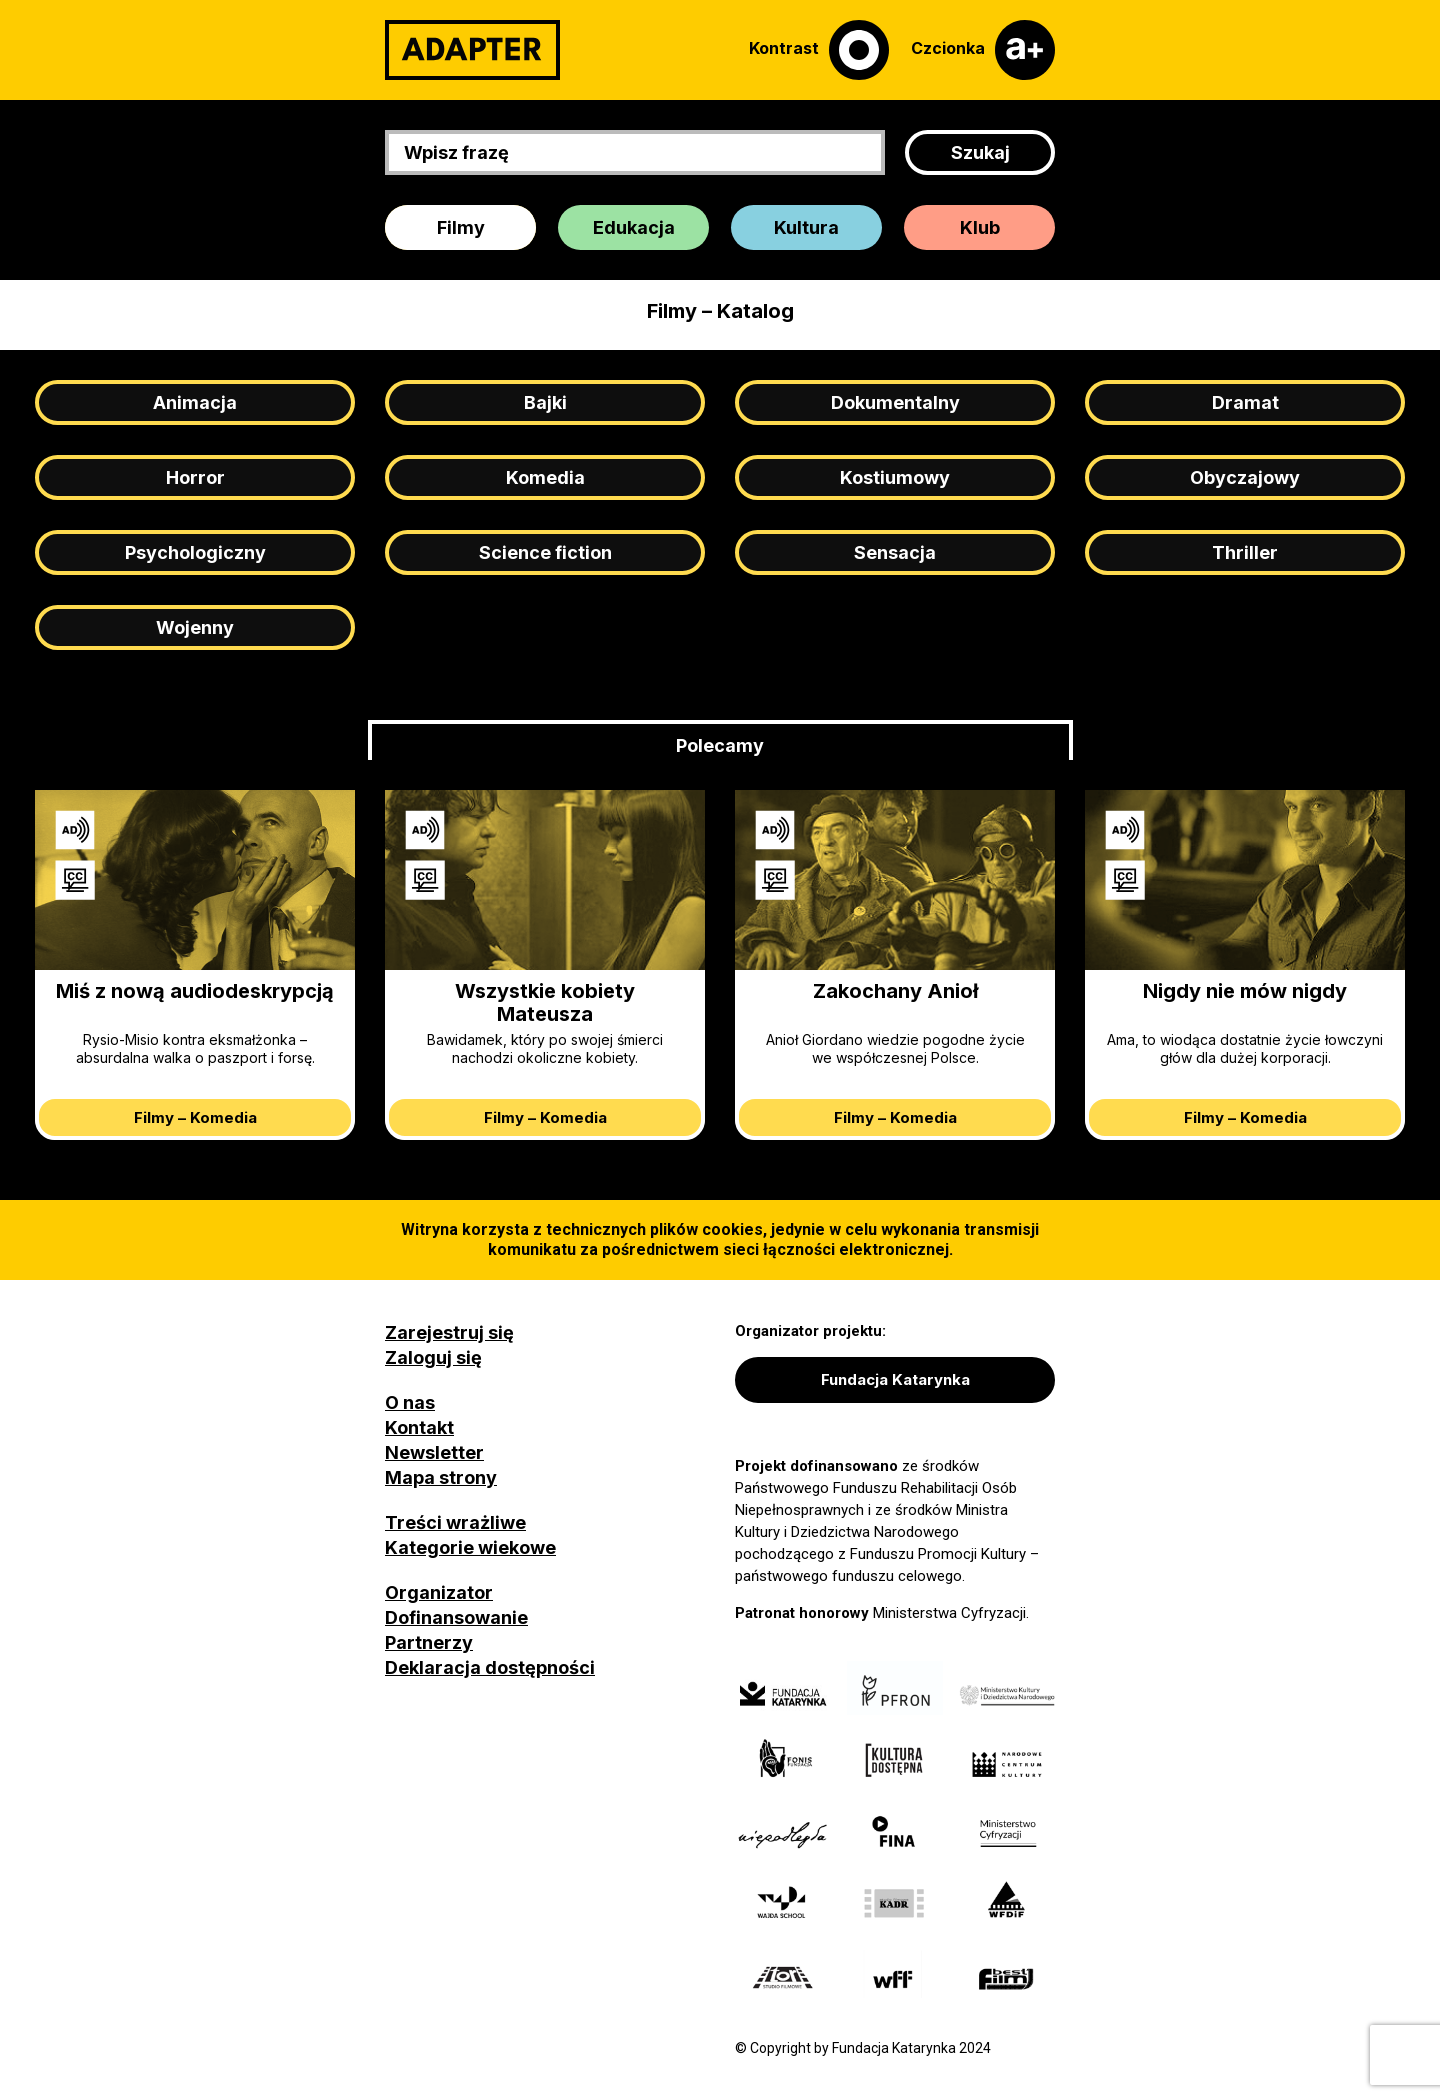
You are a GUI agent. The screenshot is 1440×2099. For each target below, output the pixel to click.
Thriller (1245, 552)
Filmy (461, 227)
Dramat (1245, 402)
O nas (410, 1402)
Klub (980, 227)
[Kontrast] (819, 50)
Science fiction (545, 552)
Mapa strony (441, 1477)
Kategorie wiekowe (470, 1547)
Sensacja (895, 552)
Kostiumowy (895, 477)
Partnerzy (429, 1642)
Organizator (439, 1592)
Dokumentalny (895, 402)
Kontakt (419, 1427)
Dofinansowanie (456, 1617)
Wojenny (195, 627)
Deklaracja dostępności (490, 1667)
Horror (195, 477)
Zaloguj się (433, 1357)
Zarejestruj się (449, 1332)
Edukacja (634, 227)
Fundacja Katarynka (895, 1379)
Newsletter (434, 1452)
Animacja (195, 402)
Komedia (545, 477)
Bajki (545, 402)
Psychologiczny (195, 552)
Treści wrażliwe (455, 1522)
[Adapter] (472, 50)
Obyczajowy (1245, 477)
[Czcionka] (983, 50)
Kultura (806, 227)
